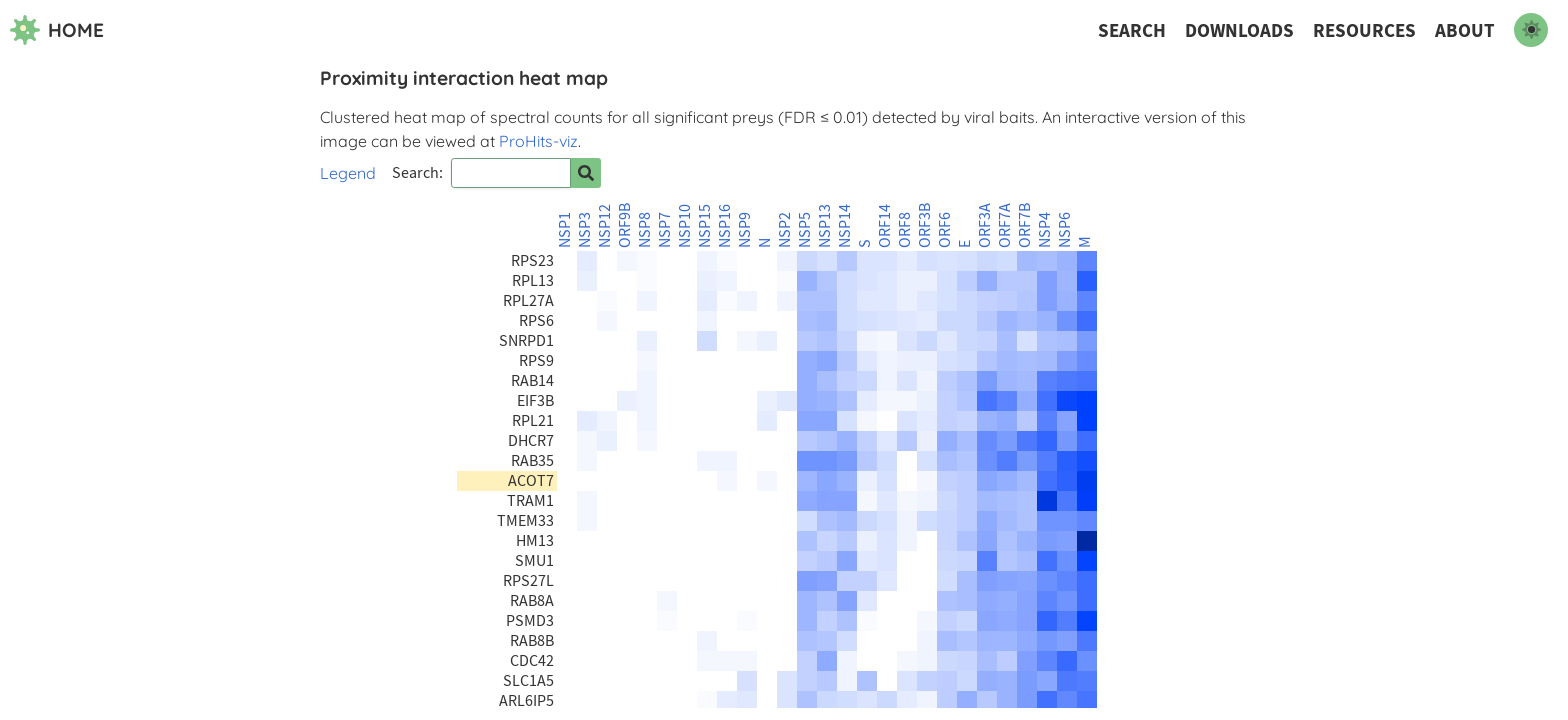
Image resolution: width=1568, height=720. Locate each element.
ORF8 (905, 230)
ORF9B (625, 225)
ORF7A (1005, 225)
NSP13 (825, 226)
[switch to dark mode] (1531, 30)
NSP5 (805, 230)
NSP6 (1065, 230)
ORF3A (985, 225)
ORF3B (925, 225)
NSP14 (845, 226)
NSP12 (605, 226)
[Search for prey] (586, 173)
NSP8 (645, 230)
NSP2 (785, 230)
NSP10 (685, 226)
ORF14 (885, 226)
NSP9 (745, 230)
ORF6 (945, 230)
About (1465, 30)
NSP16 (725, 226)
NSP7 (665, 230)
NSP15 (705, 226)
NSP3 (585, 230)
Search (1132, 30)
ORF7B (1025, 225)
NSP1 (565, 230)
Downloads (1239, 30)
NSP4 (1045, 230)
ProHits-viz (538, 141)
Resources (1364, 30)
